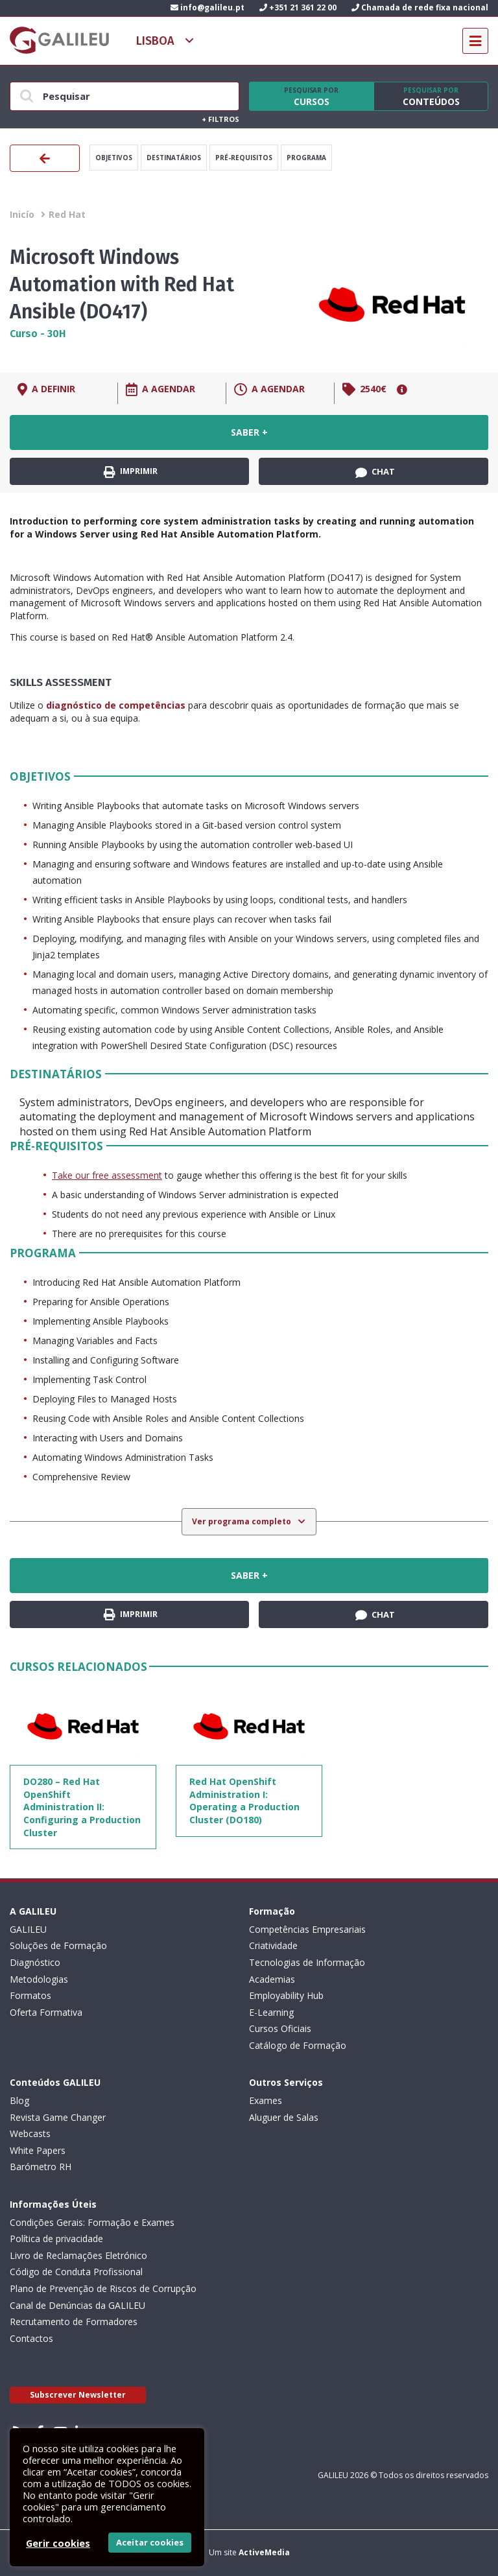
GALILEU (28, 1929)
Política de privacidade (56, 2238)
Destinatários (174, 157)
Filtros (220, 119)
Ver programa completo (242, 1521)
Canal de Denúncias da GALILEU (77, 2305)
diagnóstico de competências (115, 705)
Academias (272, 1979)
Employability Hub (286, 1995)
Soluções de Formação (58, 1945)
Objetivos (113, 157)
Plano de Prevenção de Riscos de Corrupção (103, 2288)
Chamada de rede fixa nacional (419, 7)
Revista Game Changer (58, 2117)
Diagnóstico (35, 1962)
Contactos (31, 2338)
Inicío (22, 214)
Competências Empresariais (307, 1929)
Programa (306, 157)
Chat (375, 472)
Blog (19, 2100)
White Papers (37, 2150)
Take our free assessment (107, 1175)
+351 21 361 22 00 (298, 7)
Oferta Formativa (46, 2012)
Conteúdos (431, 97)
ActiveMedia (264, 2552)
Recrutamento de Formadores (73, 2321)
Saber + (249, 432)
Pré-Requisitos (243, 157)
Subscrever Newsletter (78, 2394)
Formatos (30, 1995)
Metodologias (39, 1979)
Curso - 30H (38, 333)
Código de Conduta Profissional (76, 2271)
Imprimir (131, 472)
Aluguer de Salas (283, 2117)
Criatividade (273, 1945)
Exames (265, 2100)
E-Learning (271, 2012)
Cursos (311, 97)
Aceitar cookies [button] (150, 2542)
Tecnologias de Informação (307, 1962)
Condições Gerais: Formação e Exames (92, 2222)
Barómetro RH (40, 2166)
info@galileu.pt (207, 7)
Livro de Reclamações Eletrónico (78, 2255)
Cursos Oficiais (280, 2028)
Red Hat (67, 214)
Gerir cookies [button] (58, 2542)
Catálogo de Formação (297, 2045)
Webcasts (30, 2133)
